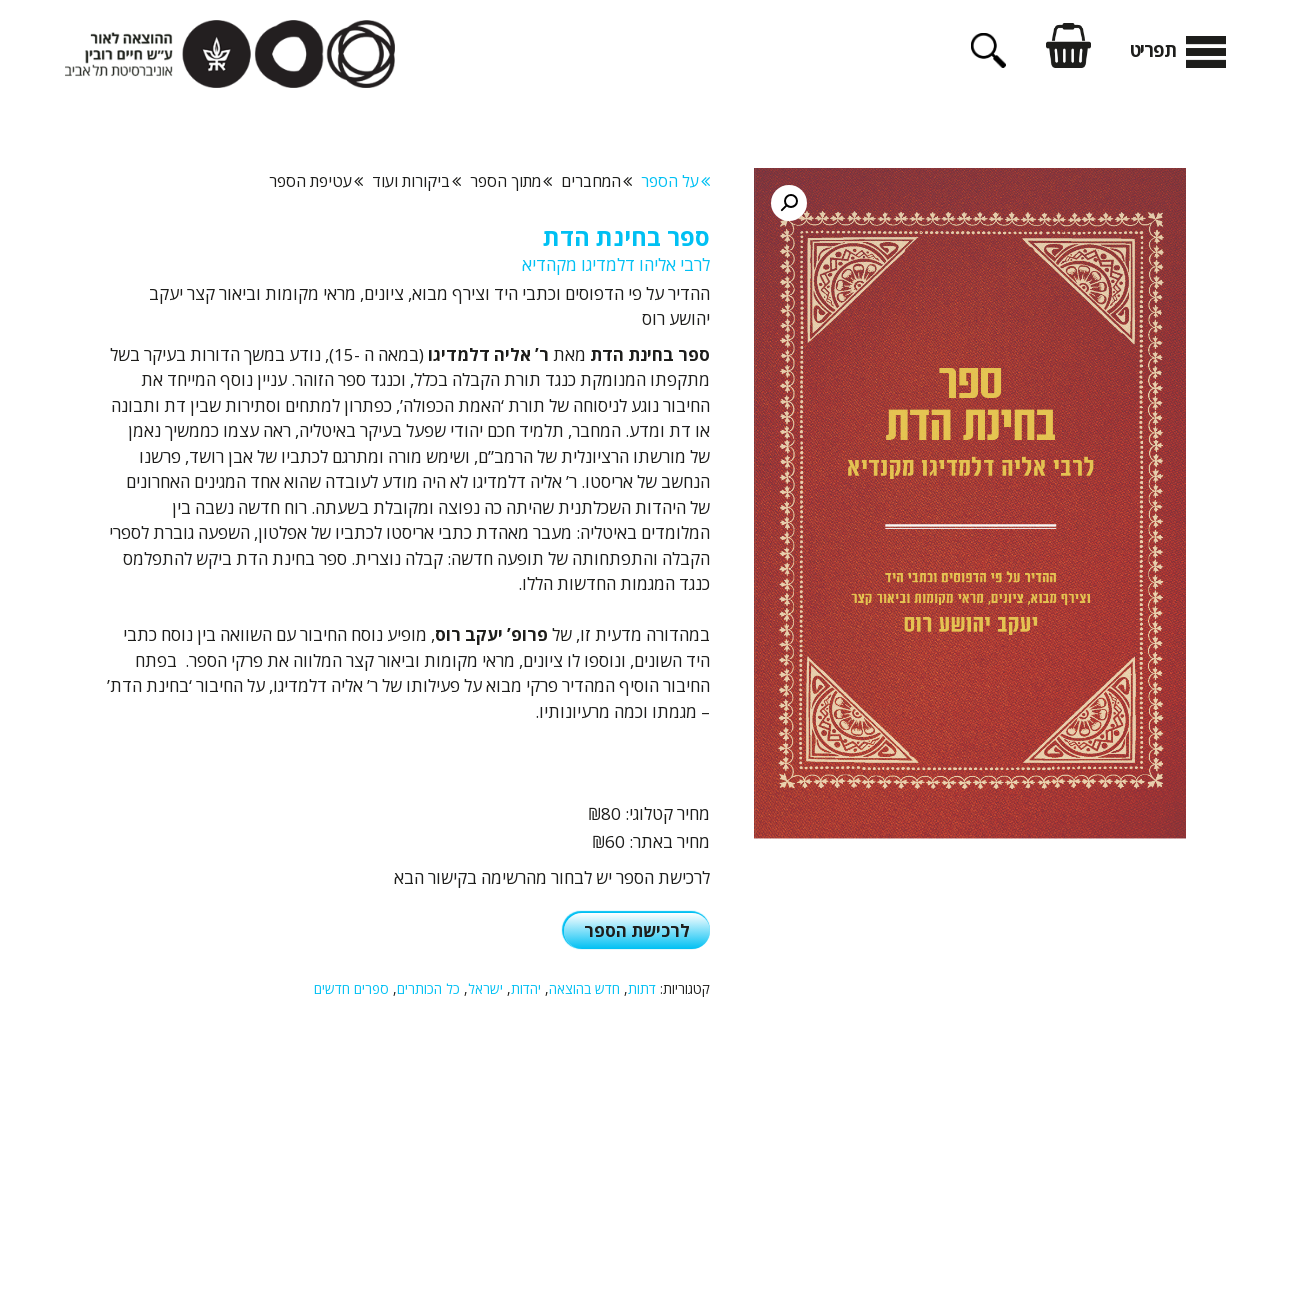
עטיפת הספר (316, 181)
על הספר (675, 181)
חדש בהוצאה (584, 988)
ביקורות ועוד (416, 181)
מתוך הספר (511, 181)
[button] (789, 203)
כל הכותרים (428, 988)
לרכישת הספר (637, 930)
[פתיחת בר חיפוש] (988, 61)
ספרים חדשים (351, 988)
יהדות (526, 988)
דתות (642, 988)
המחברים (596, 181)
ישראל (485, 988)
